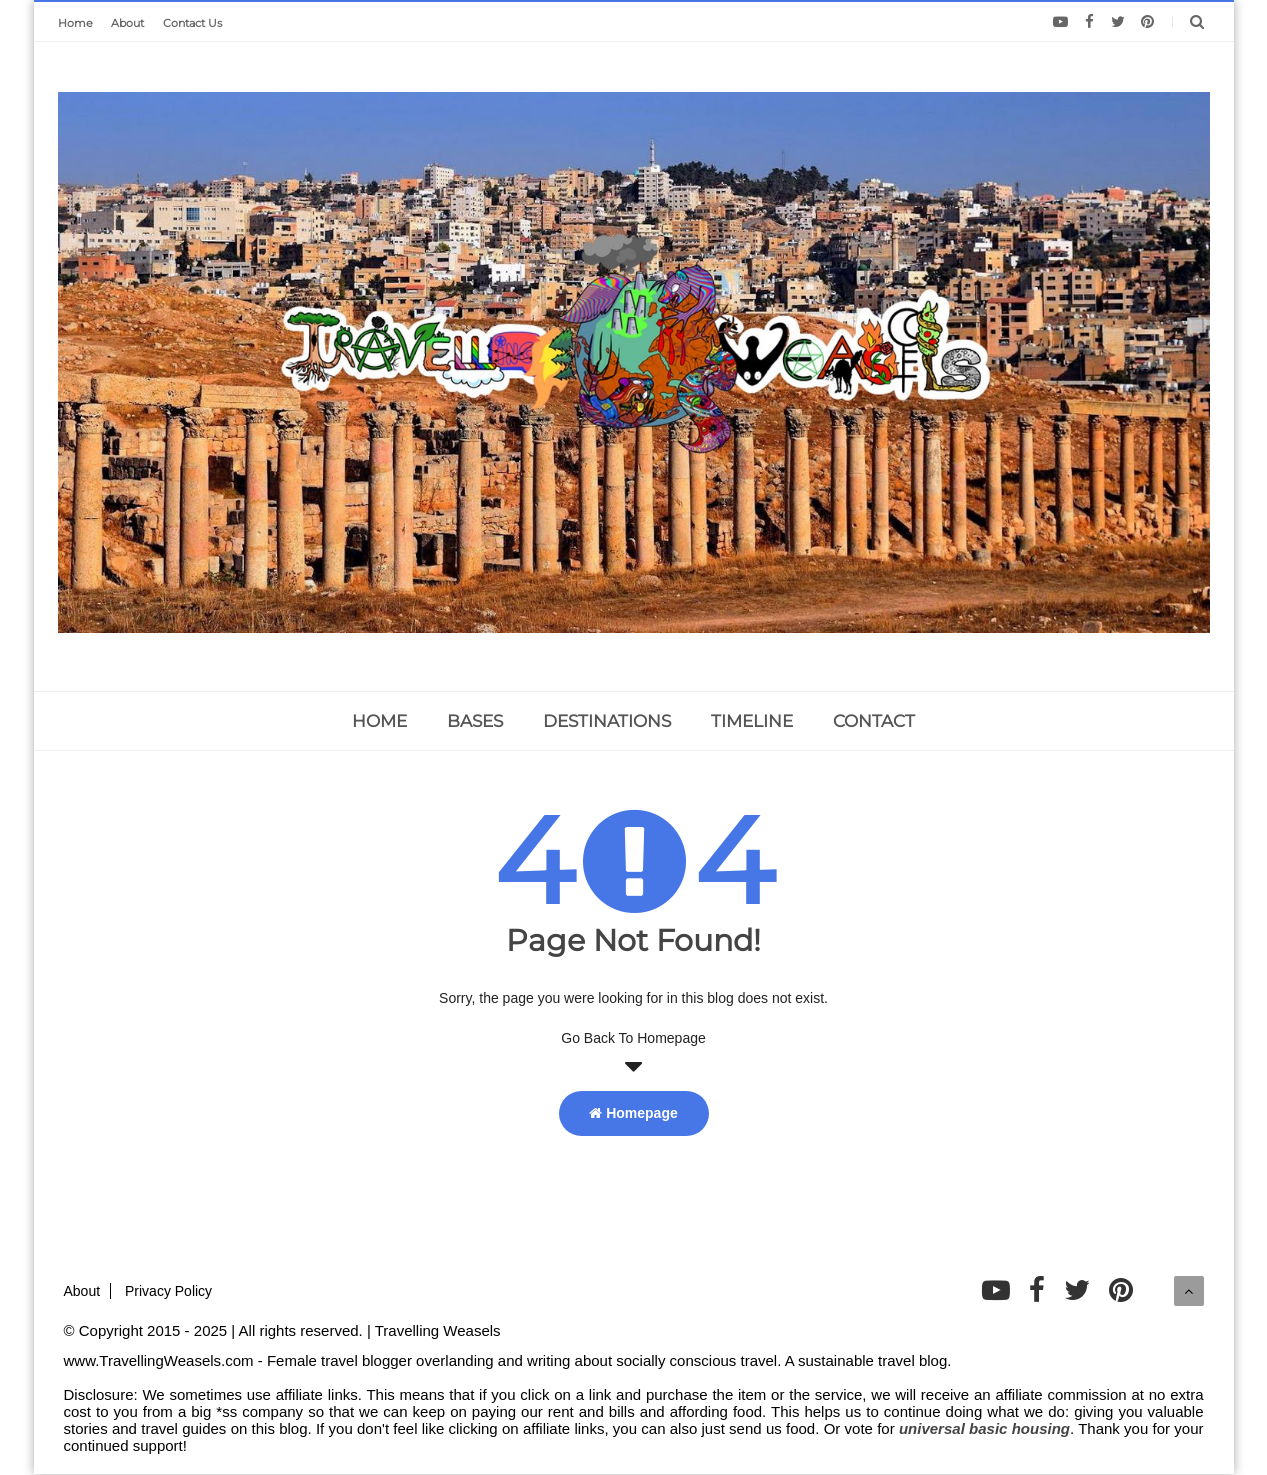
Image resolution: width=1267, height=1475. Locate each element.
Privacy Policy (168, 1291)
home (379, 721)
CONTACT (874, 721)
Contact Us (192, 23)
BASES (475, 721)
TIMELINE (752, 721)
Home (75, 23)
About (127, 23)
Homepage (633, 1113)
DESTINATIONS (607, 721)
